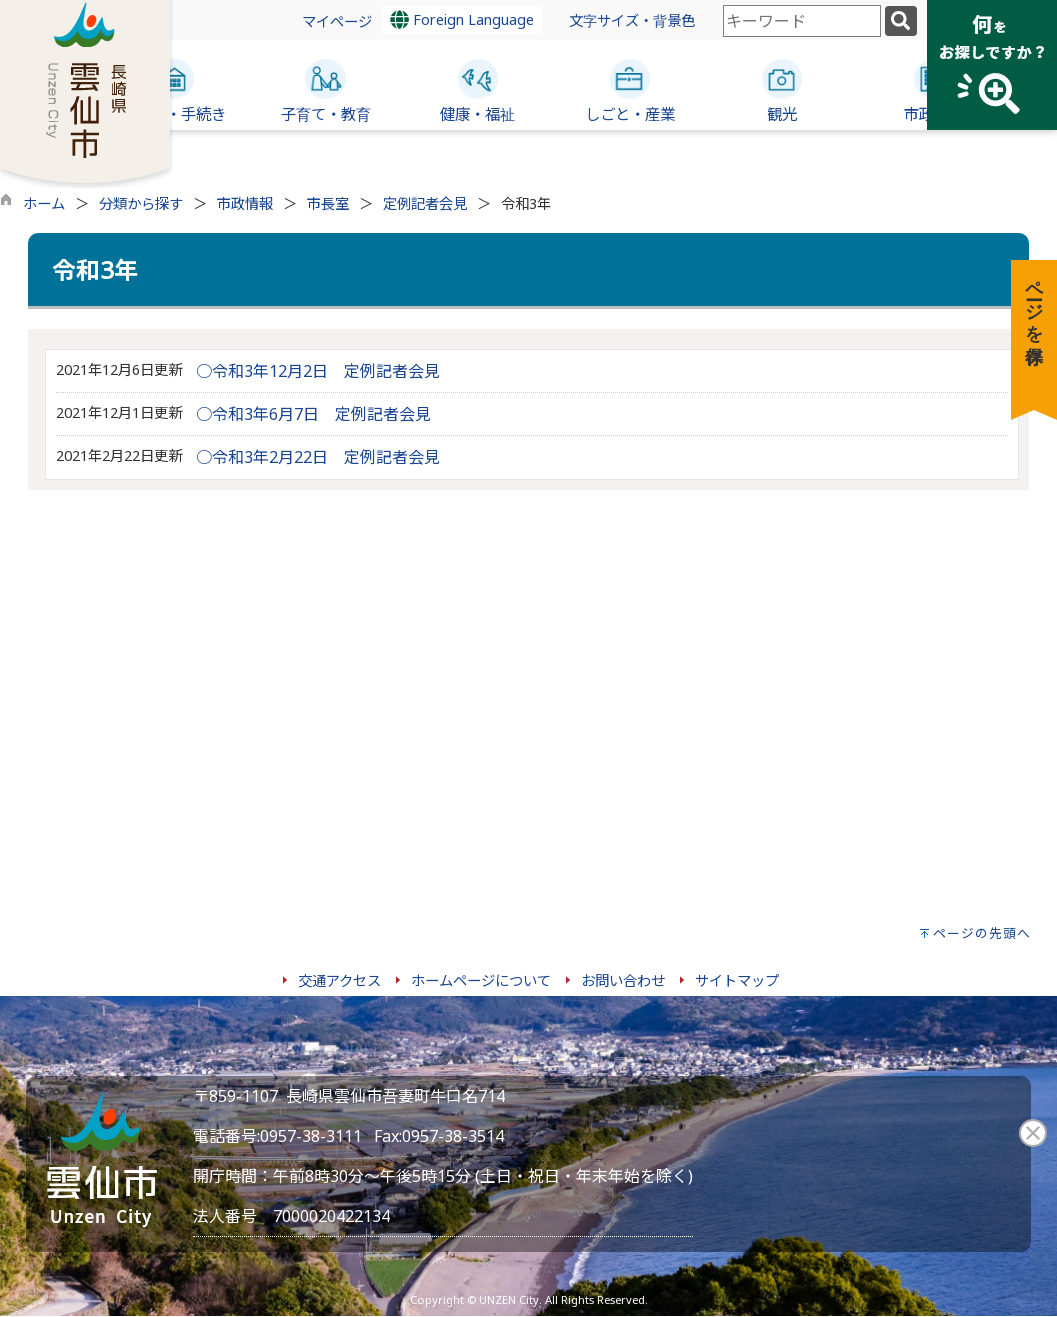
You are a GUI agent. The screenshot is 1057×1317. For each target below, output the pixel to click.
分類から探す (141, 203)
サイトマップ (737, 980)
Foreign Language (462, 19)
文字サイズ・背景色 (632, 20)
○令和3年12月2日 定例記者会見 (318, 371)
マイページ (337, 21)
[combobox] (802, 21)
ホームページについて (481, 980)
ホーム (44, 203)
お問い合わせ (623, 980)
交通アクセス (339, 980)
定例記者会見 (425, 203)
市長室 (328, 203)
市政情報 (245, 203)
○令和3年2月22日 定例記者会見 (318, 457)
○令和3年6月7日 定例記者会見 (313, 414)
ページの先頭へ (982, 933)
